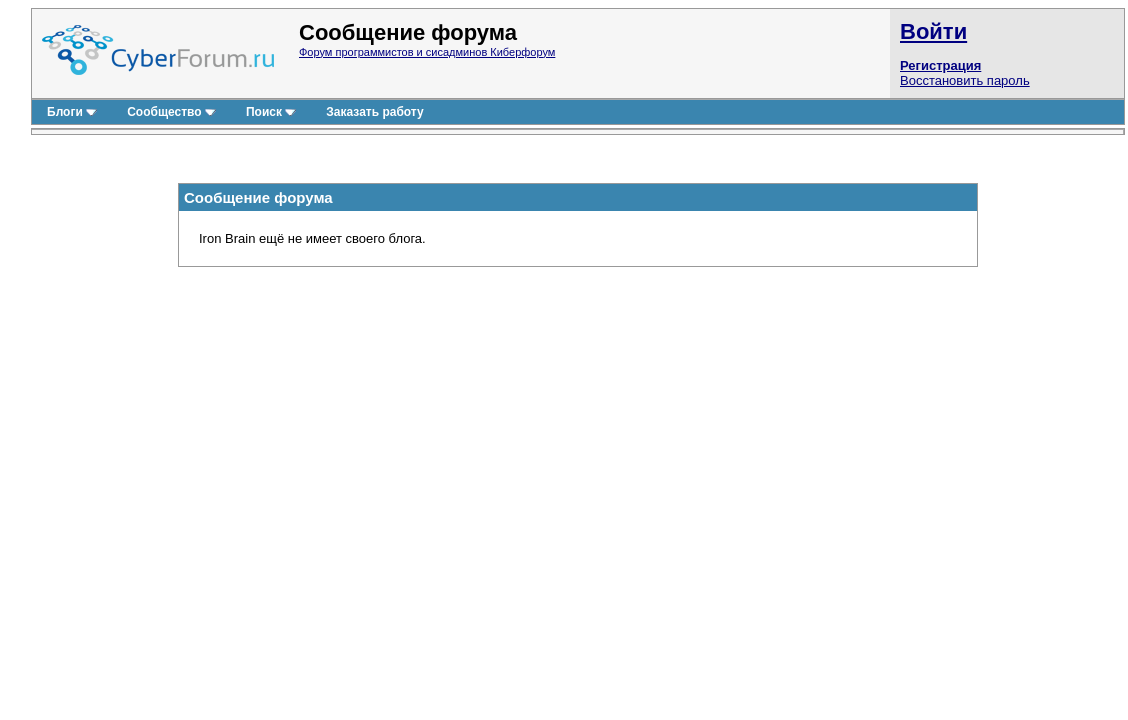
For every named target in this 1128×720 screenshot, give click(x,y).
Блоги (72, 112)
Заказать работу (374, 112)
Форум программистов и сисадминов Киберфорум (427, 52)
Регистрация (940, 65)
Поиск (271, 112)
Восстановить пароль (965, 80)
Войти (933, 31)
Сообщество (171, 112)
